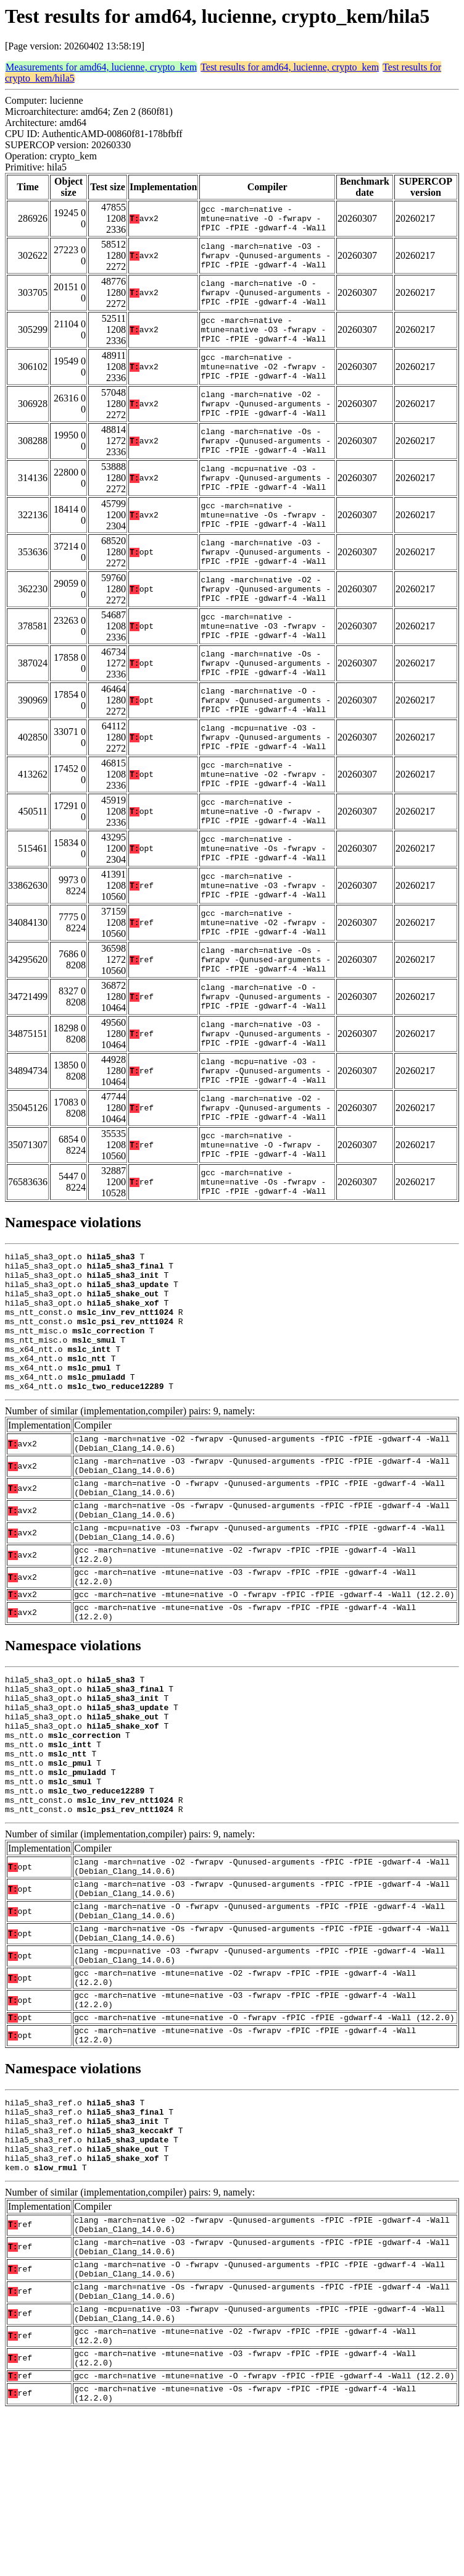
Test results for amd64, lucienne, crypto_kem (290, 67)
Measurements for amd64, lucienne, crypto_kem (101, 67)
